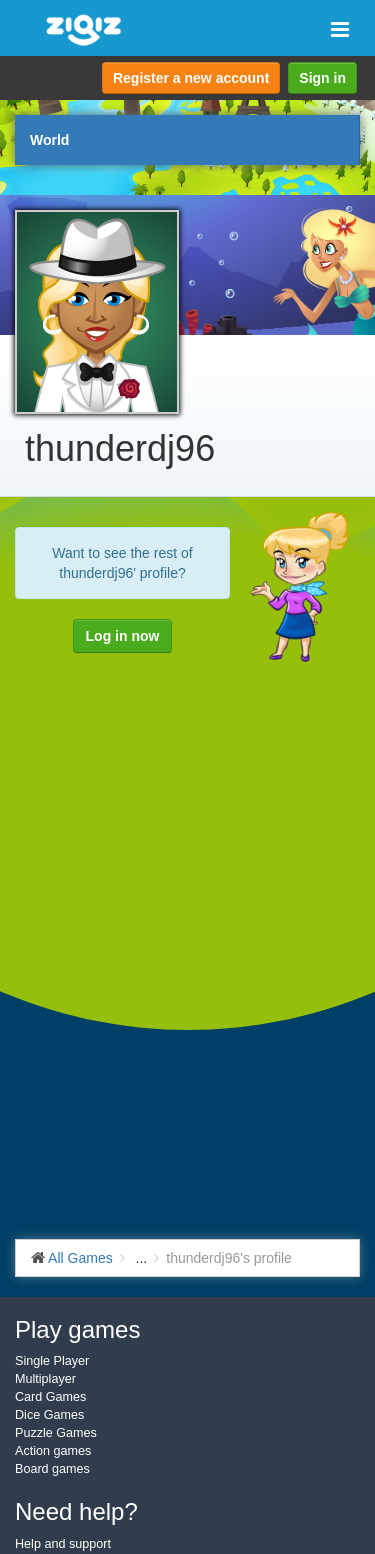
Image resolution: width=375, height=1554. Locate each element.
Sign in (322, 78)
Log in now (123, 636)
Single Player (52, 1361)
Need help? (76, 1511)
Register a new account (191, 78)
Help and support (63, 1544)
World (49, 140)
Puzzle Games (56, 1433)
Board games (52, 1469)
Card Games (50, 1397)
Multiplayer (45, 1379)
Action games (53, 1451)
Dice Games (49, 1415)
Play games (77, 1329)
